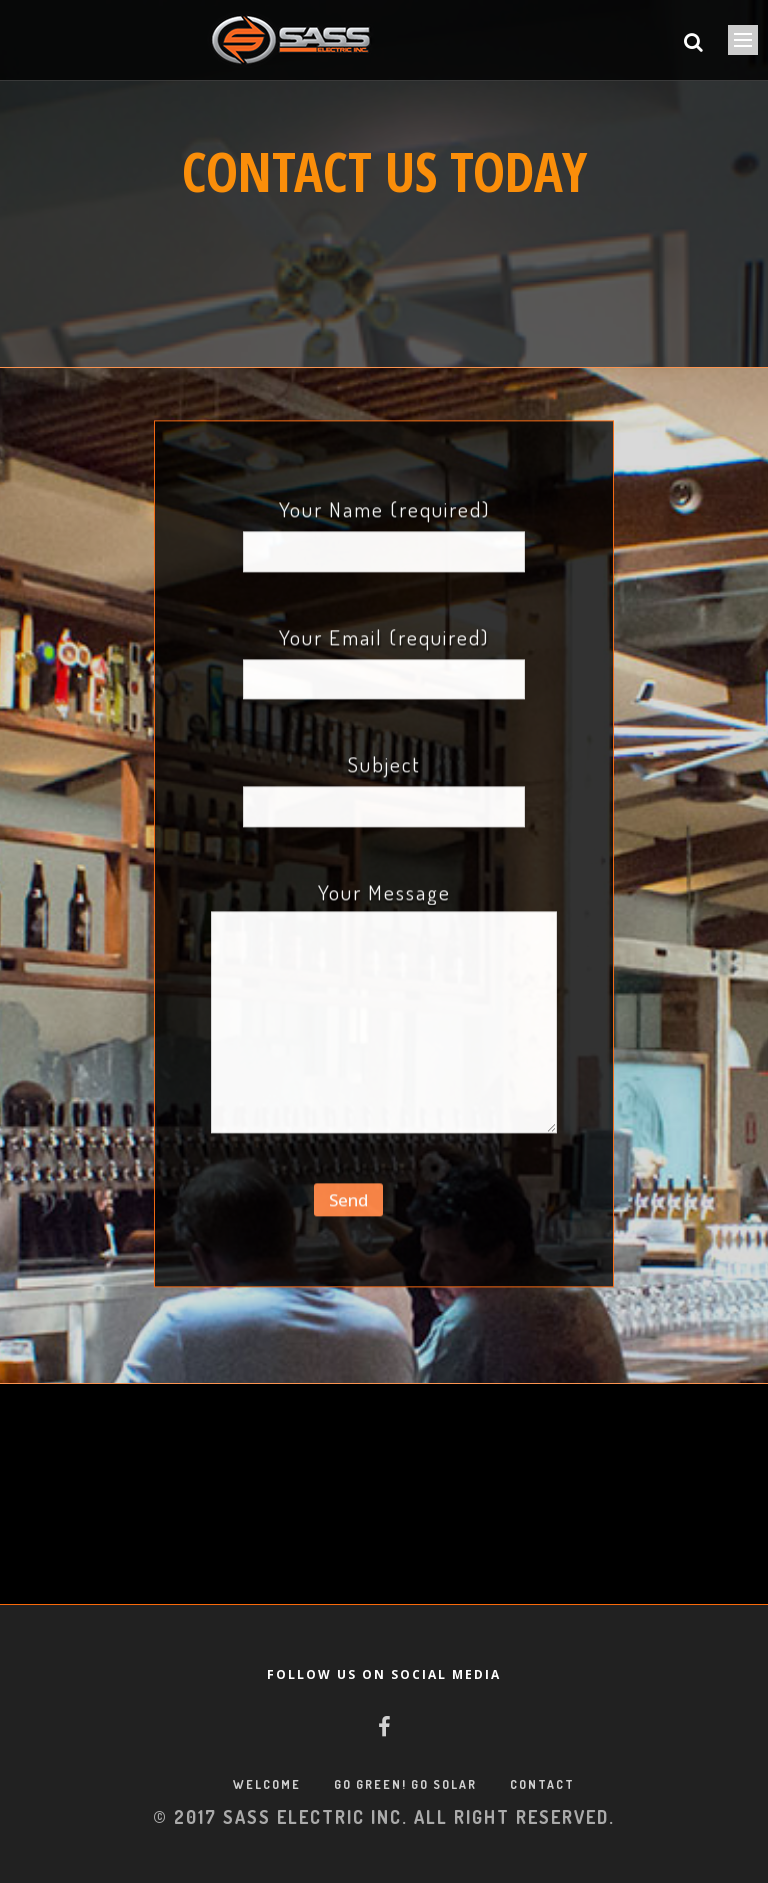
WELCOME (267, 1784)
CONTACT (542, 1784)
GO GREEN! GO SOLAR (405, 1784)
